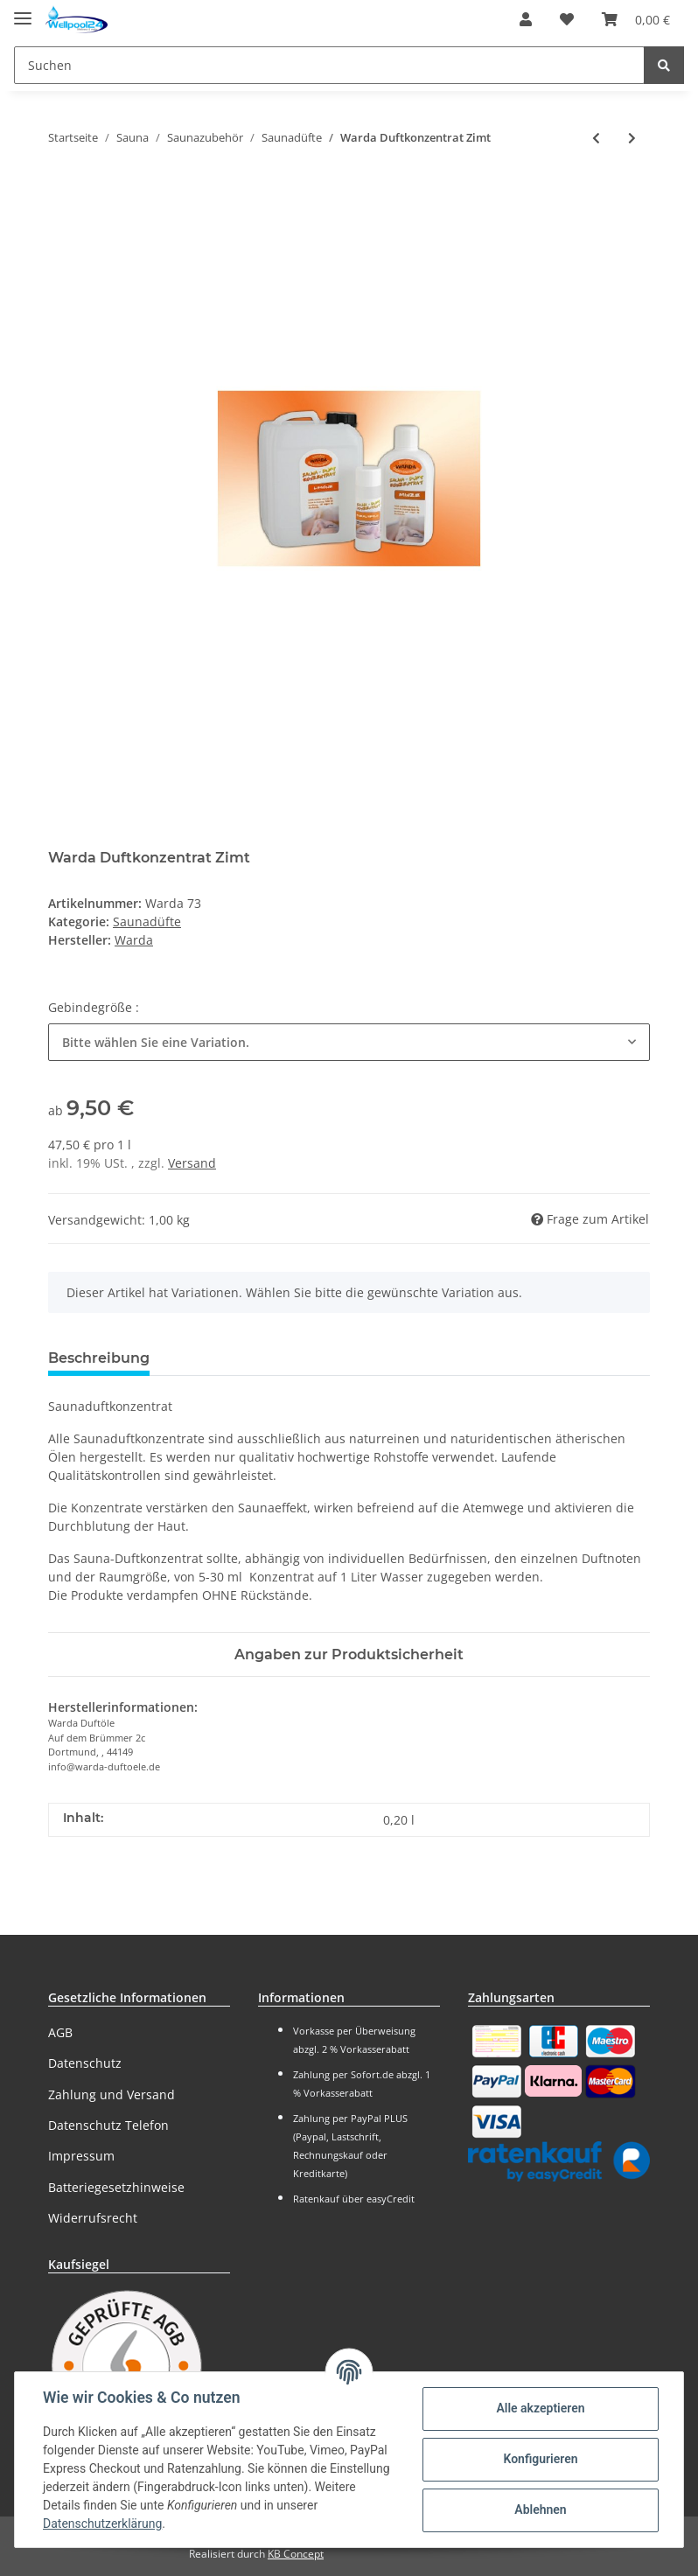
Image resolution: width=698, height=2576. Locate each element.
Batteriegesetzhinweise (116, 2187)
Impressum (81, 2155)
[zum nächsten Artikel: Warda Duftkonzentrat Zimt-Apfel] (632, 138)
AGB (60, 2032)
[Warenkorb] (636, 19)
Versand (192, 1163)
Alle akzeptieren (540, 2408)
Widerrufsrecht (92, 2217)
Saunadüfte (147, 921)
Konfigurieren (540, 2459)
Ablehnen (540, 2510)
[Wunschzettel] (567, 19)
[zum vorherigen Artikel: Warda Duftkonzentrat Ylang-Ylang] (596, 138)
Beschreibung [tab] (99, 1358)
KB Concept (296, 2553)
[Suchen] (329, 65)
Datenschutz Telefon (108, 2125)
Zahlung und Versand (111, 2094)
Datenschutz (85, 2063)
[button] (526, 19)
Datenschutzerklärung (102, 2524)
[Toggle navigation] (22, 11)
